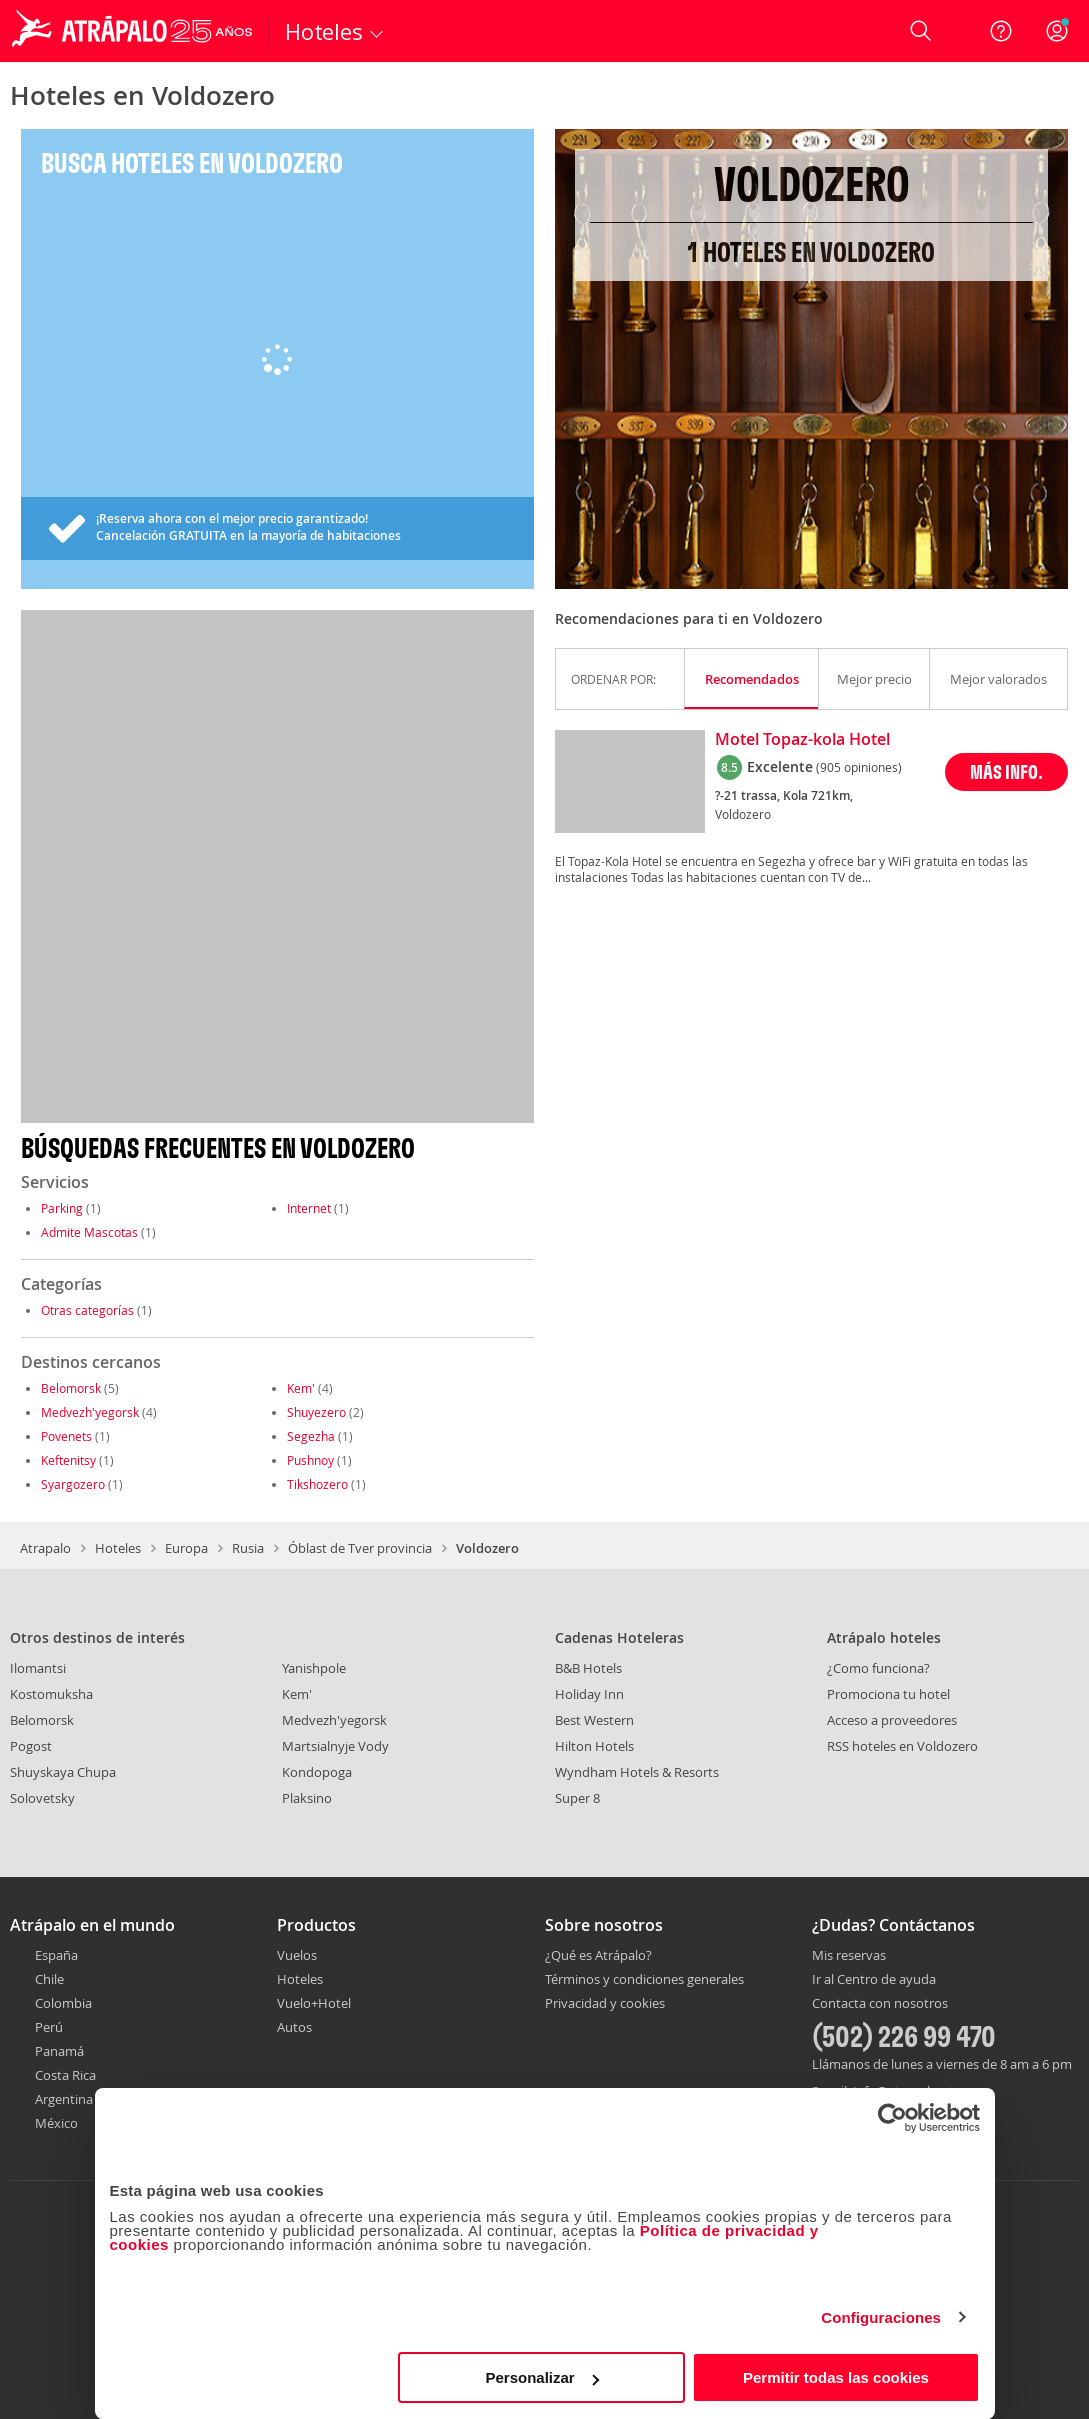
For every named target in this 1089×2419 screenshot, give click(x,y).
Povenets (66, 1436)
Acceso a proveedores (892, 1720)
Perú (49, 2027)
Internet (309, 1208)
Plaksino (307, 1798)
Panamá (59, 2051)
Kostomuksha (51, 1694)
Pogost (31, 1746)
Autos (294, 2027)
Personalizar (542, 2377)
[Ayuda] (1001, 31)
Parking (62, 1208)
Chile (49, 1979)
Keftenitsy (68, 1460)
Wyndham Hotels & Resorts (637, 1772)
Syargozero (73, 1484)
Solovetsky (42, 1798)
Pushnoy (310, 1460)
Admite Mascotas (89, 1232)
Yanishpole (314, 1668)
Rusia (248, 1548)
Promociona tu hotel (888, 1694)
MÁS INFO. (1006, 771)
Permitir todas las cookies (836, 2377)
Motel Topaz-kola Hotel (802, 740)
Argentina (64, 2099)
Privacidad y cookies (605, 2003)
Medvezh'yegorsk (90, 1412)
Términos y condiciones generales (644, 1979)
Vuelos (297, 1955)
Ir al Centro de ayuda (874, 1980)
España (56, 1955)
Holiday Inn (589, 1694)
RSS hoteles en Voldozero (902, 1746)
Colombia (63, 2003)
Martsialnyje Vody (335, 1746)
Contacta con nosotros (880, 2004)
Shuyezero (316, 1412)
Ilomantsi (38, 1668)
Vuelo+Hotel (314, 2003)
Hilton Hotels (594, 1746)
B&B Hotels (588, 1668)
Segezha (311, 1436)
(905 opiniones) (859, 767)
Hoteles (118, 1548)
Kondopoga (317, 1772)
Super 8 (577, 1798)
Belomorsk (71, 1388)
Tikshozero (317, 1484)
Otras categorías (87, 1310)
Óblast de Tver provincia (360, 1548)
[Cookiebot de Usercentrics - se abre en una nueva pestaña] (892, 2118)
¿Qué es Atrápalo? (598, 1955)
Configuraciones (881, 2317)
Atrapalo (45, 1548)
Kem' (301, 1388)
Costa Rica (65, 2075)
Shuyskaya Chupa (63, 1772)
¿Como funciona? (878, 1668)
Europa (186, 1548)
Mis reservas (849, 1956)
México (56, 2123)
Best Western (594, 1720)
